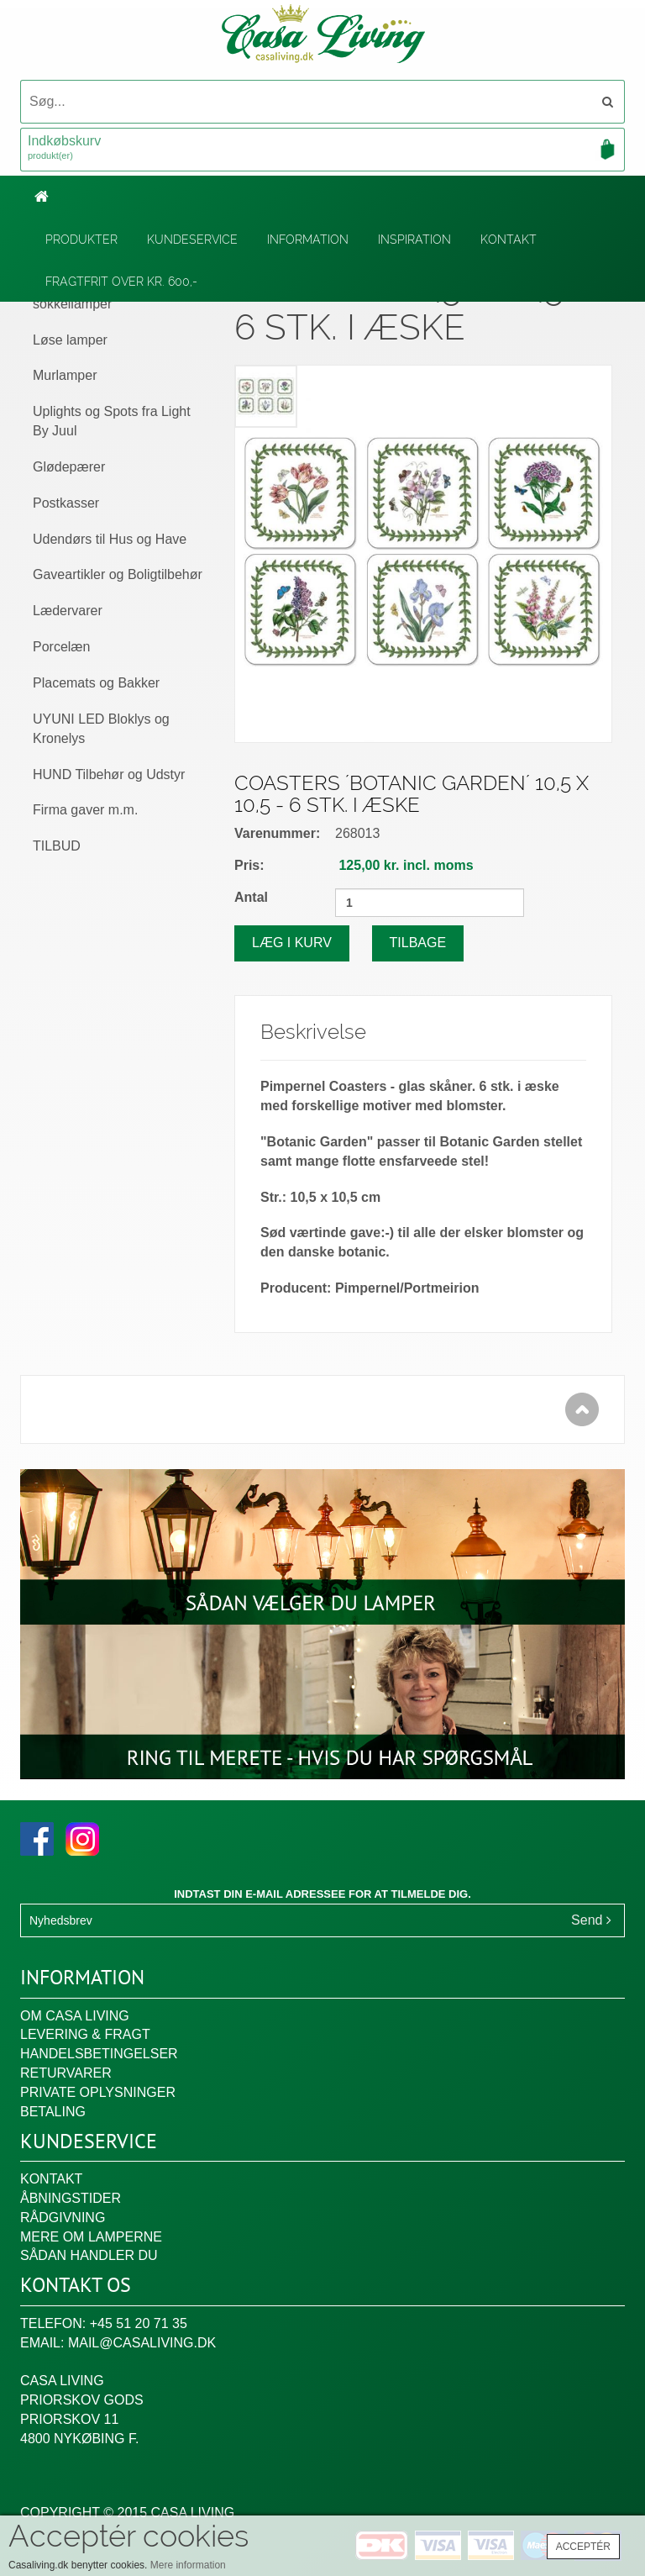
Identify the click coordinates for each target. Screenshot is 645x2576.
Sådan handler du (89, 2255)
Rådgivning (62, 2217)
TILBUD (57, 846)
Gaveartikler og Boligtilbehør (117, 574)
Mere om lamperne (91, 2237)
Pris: (249, 865)
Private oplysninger (98, 2092)
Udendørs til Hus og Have (109, 539)
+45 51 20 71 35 (138, 2323)
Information (308, 239)
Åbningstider (70, 2198)
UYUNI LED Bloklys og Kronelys (101, 728)
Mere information (188, 2565)
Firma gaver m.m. (85, 810)
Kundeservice (192, 239)
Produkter (81, 239)
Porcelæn (61, 647)
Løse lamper (70, 340)
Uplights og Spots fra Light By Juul (112, 421)
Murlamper (65, 375)
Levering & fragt (85, 2034)
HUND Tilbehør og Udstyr (109, 774)
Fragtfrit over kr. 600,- (121, 281)
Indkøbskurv (322, 149)
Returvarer (66, 2073)
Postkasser (66, 503)
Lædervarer (67, 610)
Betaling (53, 2112)
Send (591, 1920)
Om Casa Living (74, 2016)
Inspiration (414, 239)
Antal (251, 897)
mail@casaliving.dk (142, 2343)
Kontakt (508, 239)
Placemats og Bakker (96, 683)
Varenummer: (277, 833)
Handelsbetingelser (99, 2054)
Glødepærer (69, 467)
